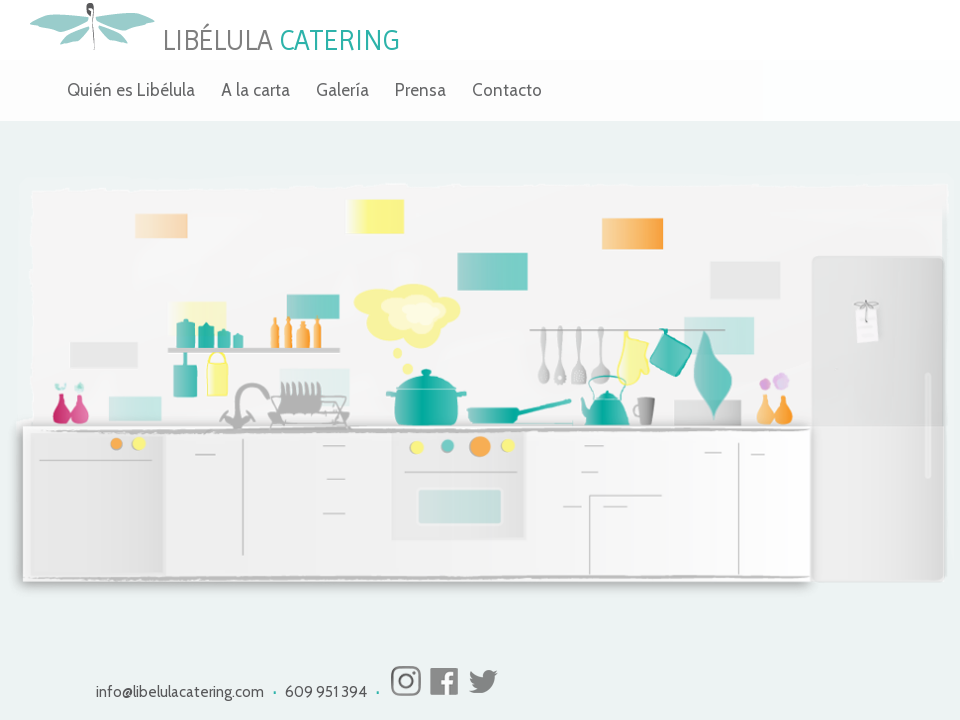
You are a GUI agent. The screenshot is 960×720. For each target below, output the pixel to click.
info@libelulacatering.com (181, 692)
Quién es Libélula (131, 90)
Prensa (420, 90)
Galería (342, 90)
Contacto (507, 90)
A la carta (255, 90)
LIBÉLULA (214, 40)
